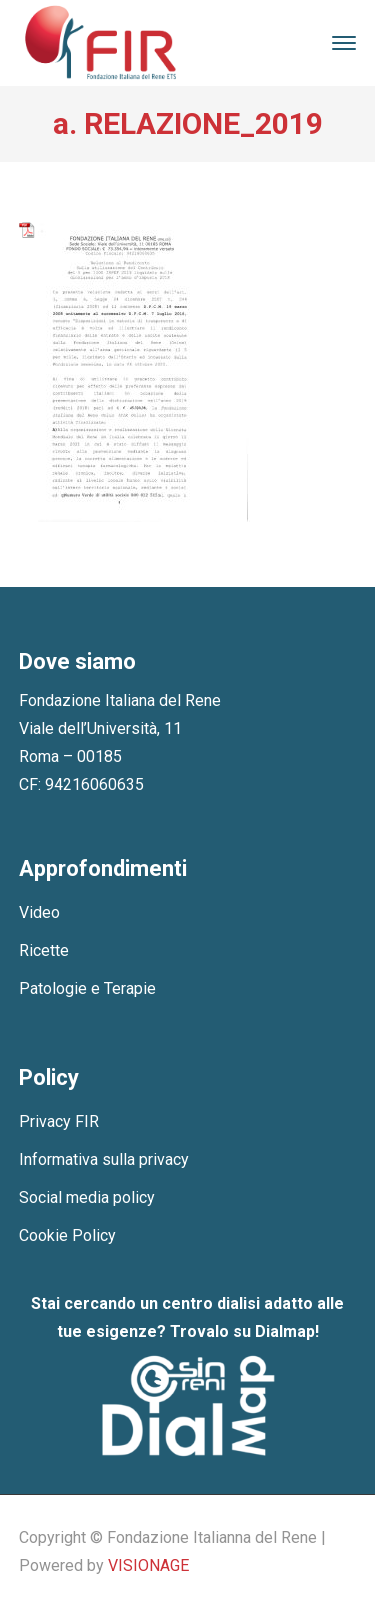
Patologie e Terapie (87, 988)
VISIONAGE (148, 1565)
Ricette (44, 950)
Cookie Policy (67, 1235)
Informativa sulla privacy (104, 1159)
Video (39, 912)
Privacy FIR (59, 1121)
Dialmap (285, 1331)
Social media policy (87, 1197)
